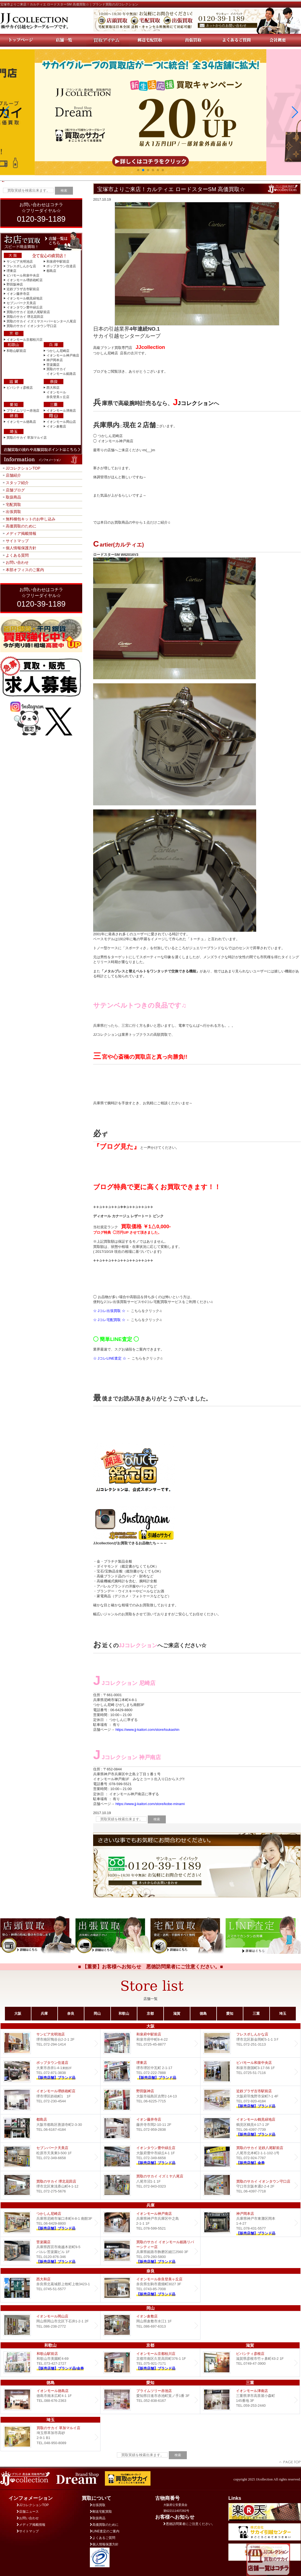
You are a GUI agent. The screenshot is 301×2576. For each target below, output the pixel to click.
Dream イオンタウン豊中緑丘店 (150, 2157)
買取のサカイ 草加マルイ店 (27, 438)
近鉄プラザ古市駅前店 (23, 289)
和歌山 (124, 2013)
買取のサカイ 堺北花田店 (25, 317)
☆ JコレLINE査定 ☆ (109, 1358)
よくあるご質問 (102, 2538)
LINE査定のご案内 (104, 2531)
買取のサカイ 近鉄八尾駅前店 (28, 312)
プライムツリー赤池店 (23, 410)
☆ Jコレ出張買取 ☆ (109, 1311)
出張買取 (13, 511)
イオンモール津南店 (61, 410)
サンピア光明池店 (20, 261)
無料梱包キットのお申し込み (30, 519)
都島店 (51, 271)
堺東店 (11, 271)
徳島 (203, 2013)
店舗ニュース (28, 2511)
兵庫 (44, 2013)
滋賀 (176, 2013)
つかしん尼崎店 (57, 351)
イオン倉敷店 (56, 426)
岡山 (97, 2013)
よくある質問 (17, 555)
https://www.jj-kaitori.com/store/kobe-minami (150, 1804)
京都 (150, 2013)
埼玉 (282, 2013)
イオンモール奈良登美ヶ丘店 (150, 2288)
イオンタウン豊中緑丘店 (25, 307)
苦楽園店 (53, 365)
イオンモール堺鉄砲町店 (25, 280)
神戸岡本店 (54, 360)
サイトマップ (17, 541)
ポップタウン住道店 (61, 266)
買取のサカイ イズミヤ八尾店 (150, 2185)
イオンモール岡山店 (61, 422)
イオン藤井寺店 (18, 294)
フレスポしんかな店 (21, 266)
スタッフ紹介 (17, 482)
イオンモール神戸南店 (62, 355)
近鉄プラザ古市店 (250, 2100)
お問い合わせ (17, 562)
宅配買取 (13, 504)
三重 (256, 2013)
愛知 (229, 2013)
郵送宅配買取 (101, 2511)
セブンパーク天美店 (21, 303)
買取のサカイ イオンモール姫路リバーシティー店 (150, 2251)
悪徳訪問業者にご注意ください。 (189, 2524)
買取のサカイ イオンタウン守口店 (32, 326)
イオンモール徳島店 (21, 422)
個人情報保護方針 (21, 548)
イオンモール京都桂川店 (25, 340)
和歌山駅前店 (16, 351)
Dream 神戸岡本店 (250, 2223)
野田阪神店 (15, 284)
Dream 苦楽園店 (50, 2251)
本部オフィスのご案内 (25, 570)
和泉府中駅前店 (57, 261)
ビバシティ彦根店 (20, 388)
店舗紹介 (13, 475)
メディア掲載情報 (21, 533)
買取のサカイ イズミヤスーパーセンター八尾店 (41, 321)
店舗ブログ (15, 490)
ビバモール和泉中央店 (23, 275)
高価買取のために (21, 526)
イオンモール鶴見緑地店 (25, 298)
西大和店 (53, 388)
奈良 (70, 2013)
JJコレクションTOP (23, 468)
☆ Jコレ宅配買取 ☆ (109, 1320)
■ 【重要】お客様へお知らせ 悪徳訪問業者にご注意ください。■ (150, 1966)
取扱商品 (13, 497)
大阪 (17, 2013)
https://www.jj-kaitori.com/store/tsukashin (147, 1730)
